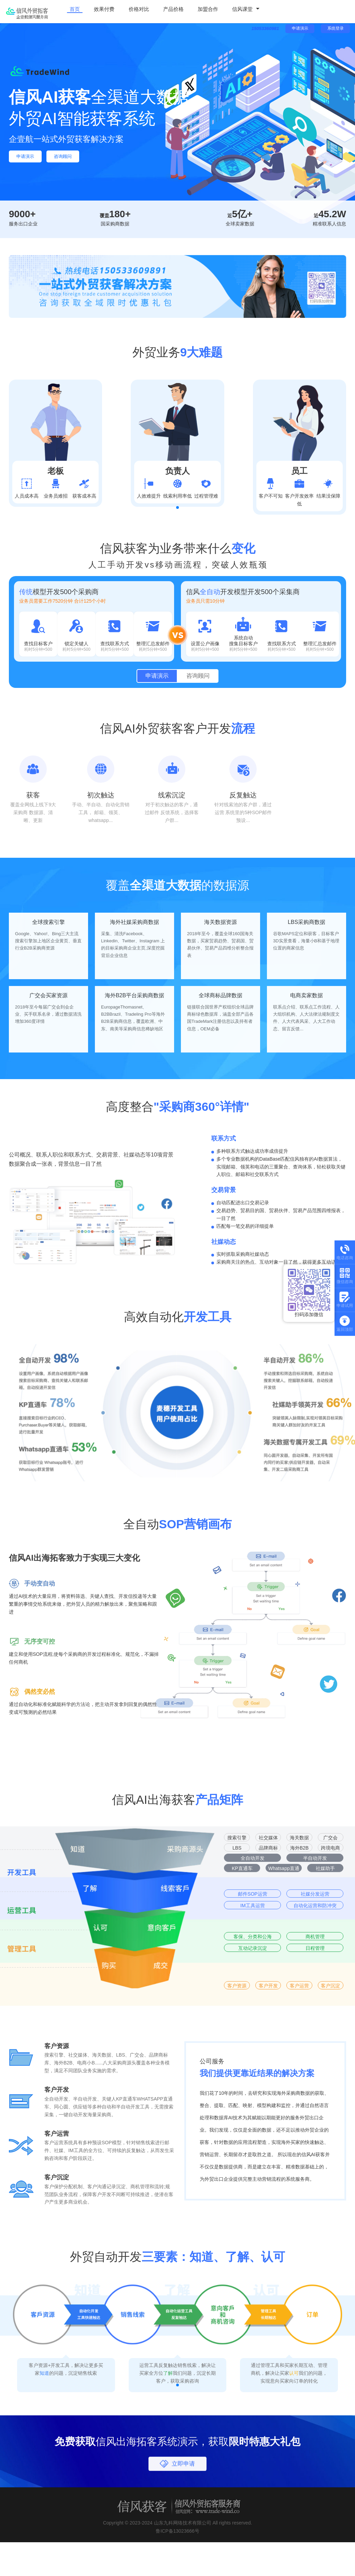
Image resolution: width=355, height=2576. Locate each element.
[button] (177, 524)
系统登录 (335, 35)
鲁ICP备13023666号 (177, 2570)
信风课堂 (219, 11)
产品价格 (158, 11)
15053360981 (260, 35)
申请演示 (300, 35)
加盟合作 (188, 11)
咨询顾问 (75, 156)
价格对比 (128, 11)
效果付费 (97, 11)
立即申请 (183, 2514)
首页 (72, 11)
